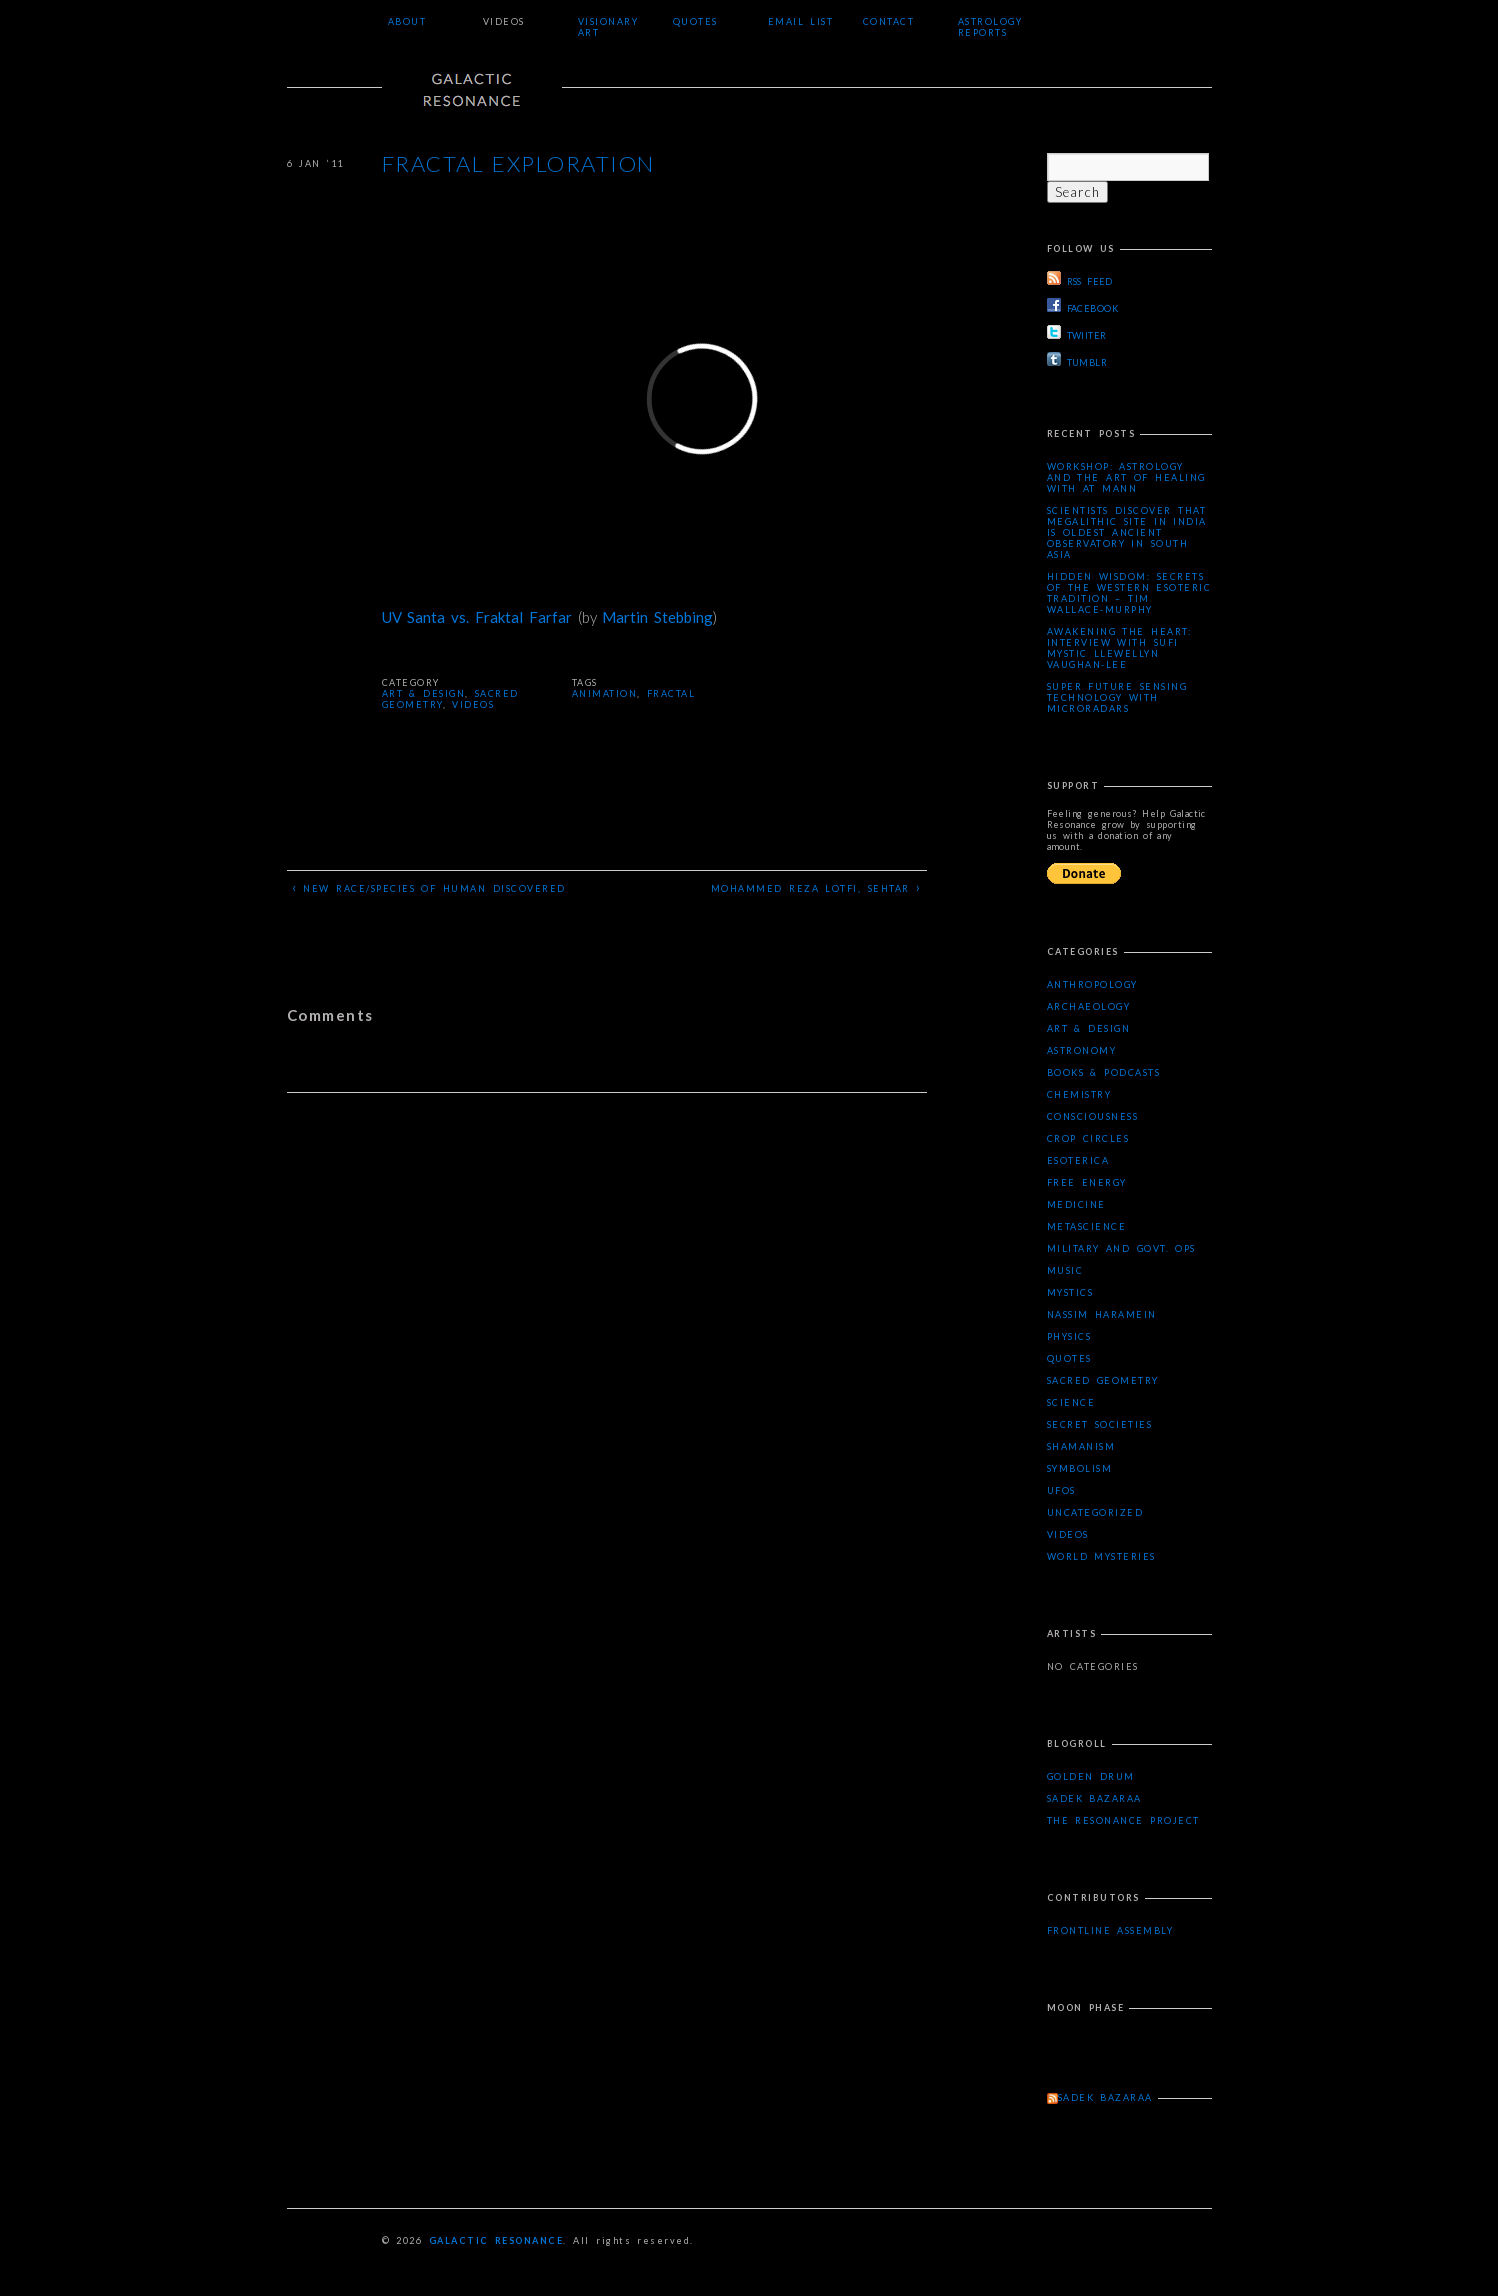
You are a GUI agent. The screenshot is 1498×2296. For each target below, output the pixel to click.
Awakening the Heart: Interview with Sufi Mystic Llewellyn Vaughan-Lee (1119, 648)
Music (1065, 1270)
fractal (671, 693)
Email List (801, 21)
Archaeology (1089, 1006)
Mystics (1070, 1292)
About (407, 21)
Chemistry (1079, 1094)
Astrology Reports (990, 27)
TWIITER (1077, 333)
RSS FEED (1080, 279)
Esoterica (1078, 1160)
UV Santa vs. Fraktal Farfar (477, 617)
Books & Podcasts (1104, 1072)
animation (605, 693)
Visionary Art (608, 27)
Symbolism (1080, 1468)
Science (1071, 1402)
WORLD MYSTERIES (1101, 1556)
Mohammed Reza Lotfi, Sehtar (816, 887)
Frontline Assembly (1110, 1930)
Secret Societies (1100, 1424)
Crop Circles (1088, 1138)
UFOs (1061, 1490)
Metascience (1087, 1226)
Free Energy (1087, 1182)
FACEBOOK (1083, 306)
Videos (504, 21)
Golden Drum (1091, 1776)
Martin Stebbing (657, 617)
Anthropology (1092, 984)
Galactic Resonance (496, 2240)
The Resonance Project (1123, 1820)
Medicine (1076, 1204)
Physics (1069, 1336)
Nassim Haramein (1102, 1314)
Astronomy (1082, 1050)
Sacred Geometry (1103, 1380)
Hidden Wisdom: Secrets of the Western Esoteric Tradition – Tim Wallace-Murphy (1129, 593)
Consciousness (1093, 1116)
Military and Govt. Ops (1121, 1248)
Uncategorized (1095, 1512)
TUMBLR (1077, 360)
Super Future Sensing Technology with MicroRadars (1117, 697)
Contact (889, 21)
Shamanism (1081, 1446)
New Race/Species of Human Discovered (429, 887)
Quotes (695, 21)
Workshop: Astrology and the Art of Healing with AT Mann (1126, 477)
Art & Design (424, 693)
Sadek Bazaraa (1094, 1798)
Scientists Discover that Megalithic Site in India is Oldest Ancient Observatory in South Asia (1127, 532)
